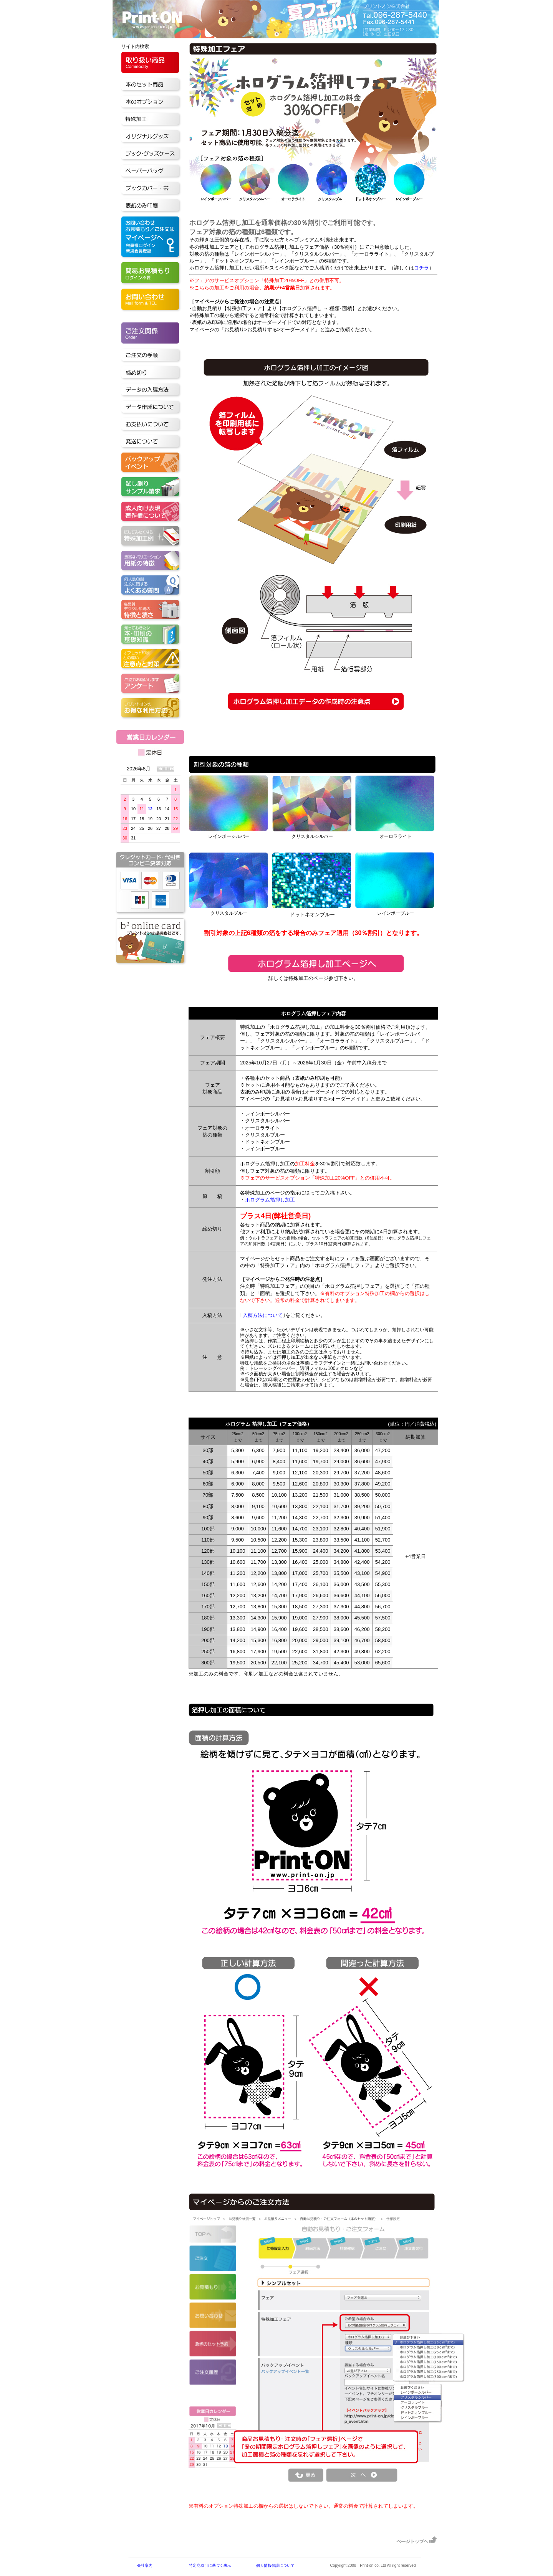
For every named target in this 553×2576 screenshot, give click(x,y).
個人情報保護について (275, 2565)
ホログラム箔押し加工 (270, 1200)
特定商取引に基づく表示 (210, 2565)
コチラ (421, 268)
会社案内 (144, 2565)
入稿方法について (263, 1315)
